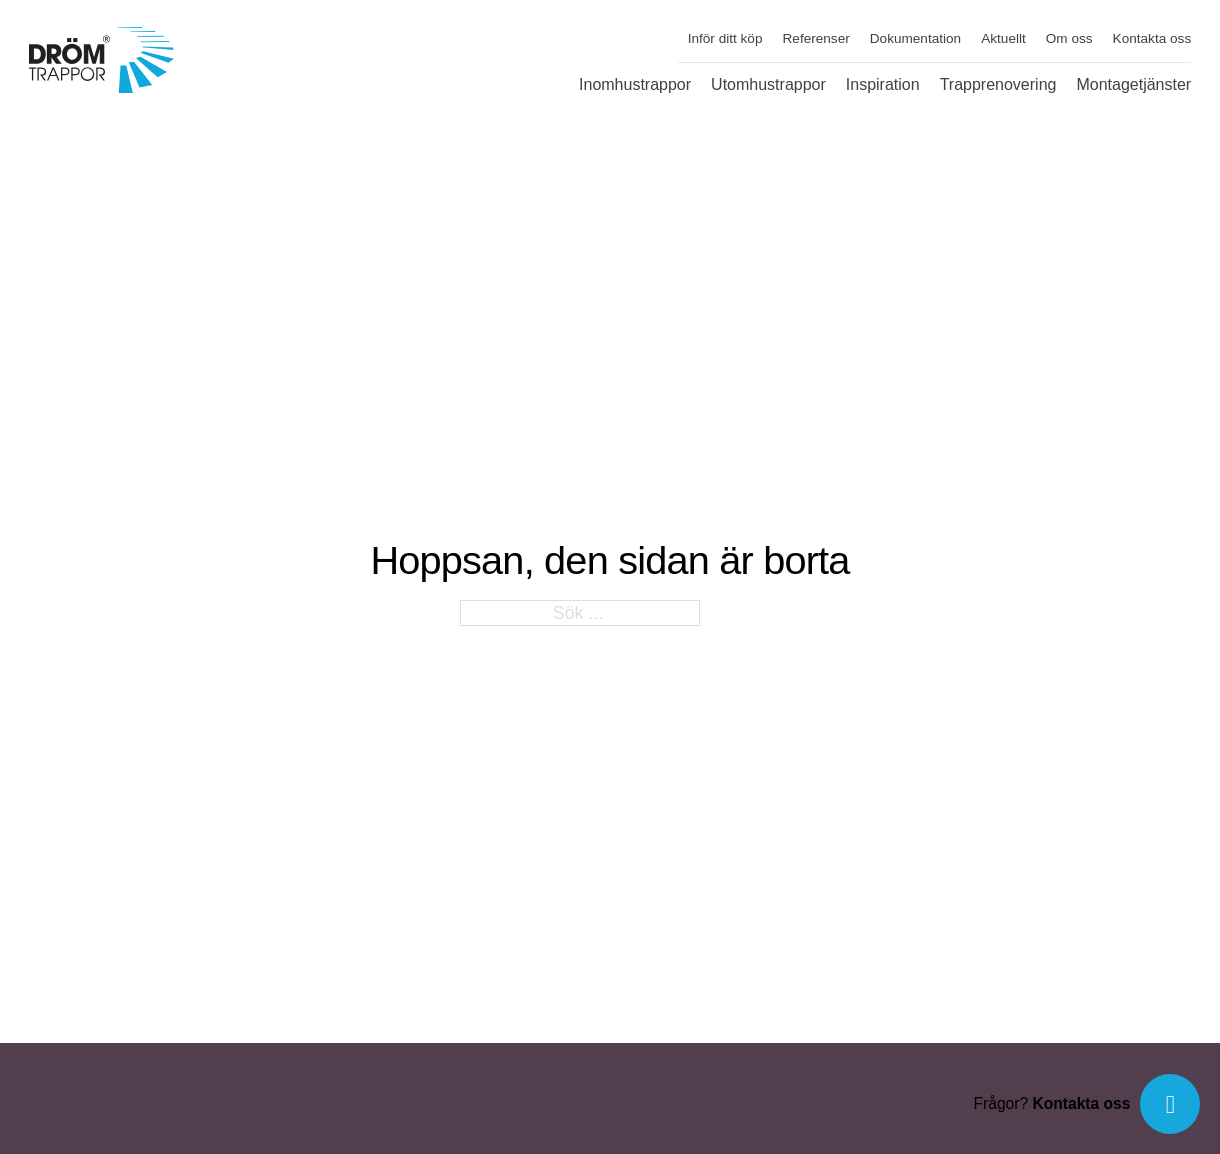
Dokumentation (915, 38)
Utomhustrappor (768, 84)
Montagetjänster (1133, 84)
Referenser (816, 38)
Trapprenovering (998, 84)
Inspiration (883, 84)
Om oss (1069, 38)
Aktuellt (1003, 38)
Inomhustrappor (635, 84)
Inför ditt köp (725, 38)
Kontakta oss (1152, 38)
